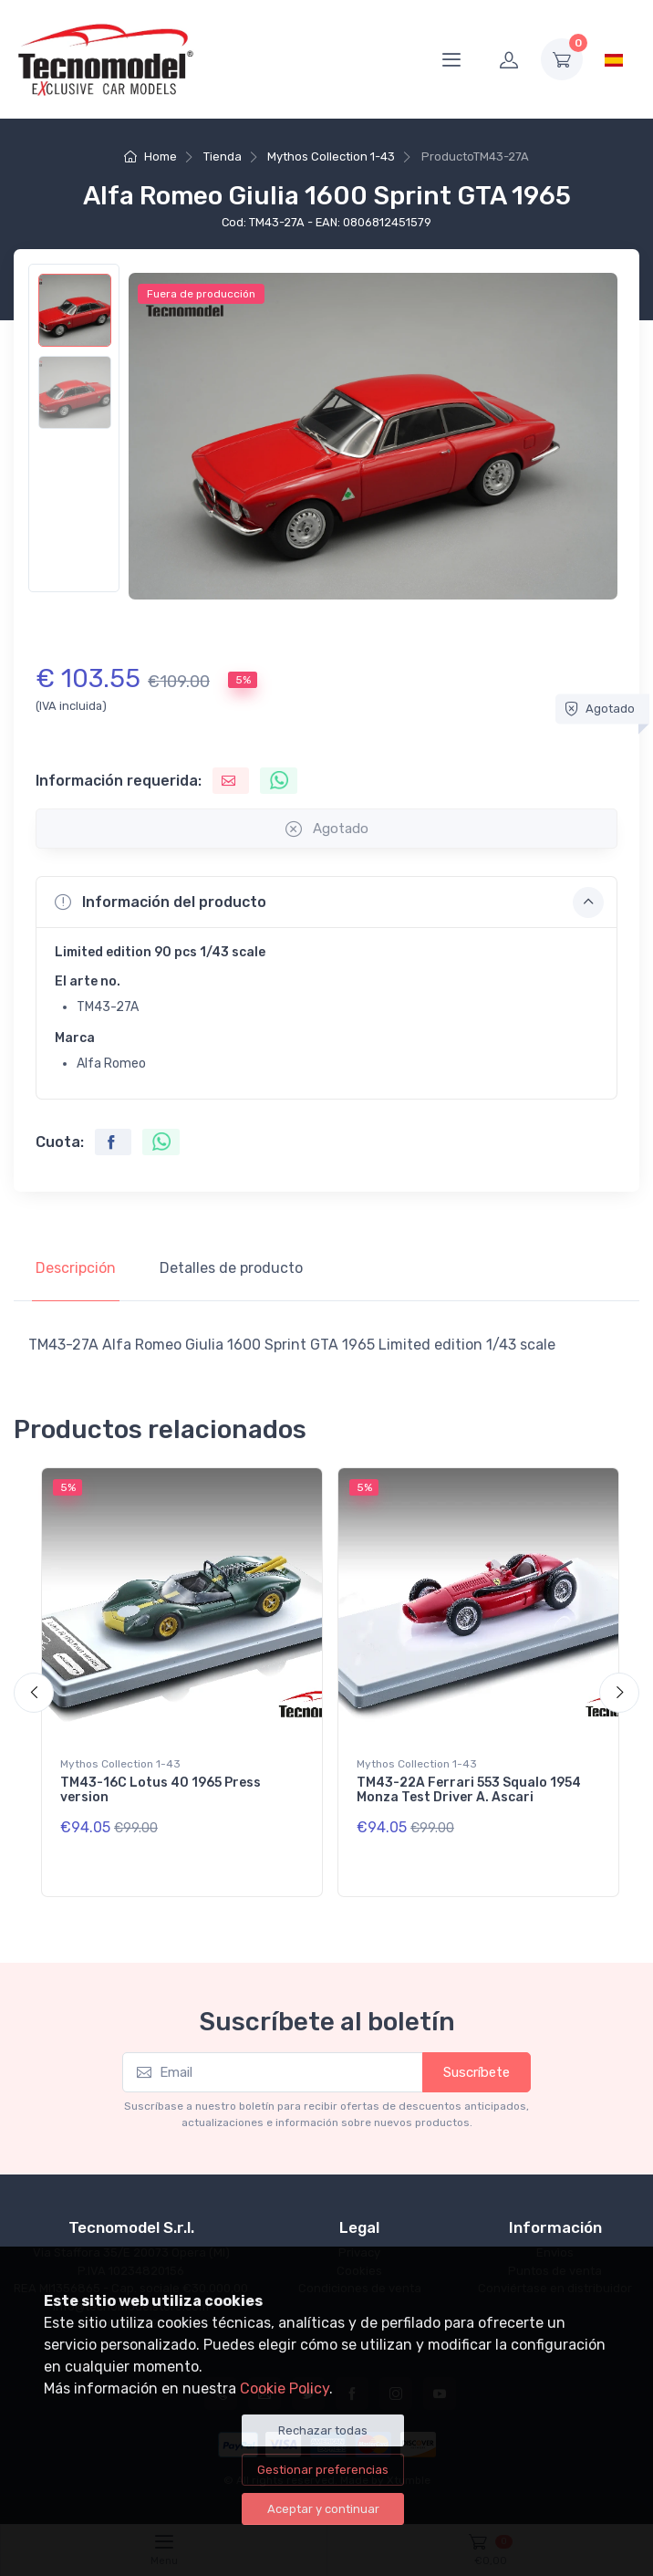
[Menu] (451, 59)
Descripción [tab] (76, 1268)
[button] (326, 901)
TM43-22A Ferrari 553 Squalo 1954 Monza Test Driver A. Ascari (469, 1790)
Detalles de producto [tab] (231, 1268)
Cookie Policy (284, 2388)
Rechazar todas (323, 2430)
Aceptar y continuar (323, 2509)
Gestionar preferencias (323, 2470)
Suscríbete (476, 2072)
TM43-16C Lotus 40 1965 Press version (160, 1790)
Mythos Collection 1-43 (331, 156)
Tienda (222, 156)
